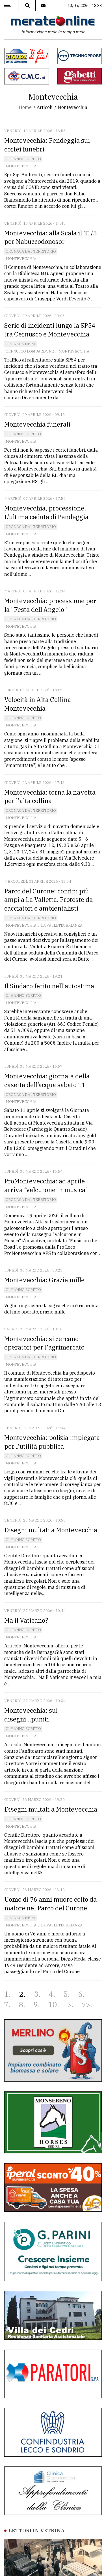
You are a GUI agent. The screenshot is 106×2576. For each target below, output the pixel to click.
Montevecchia (21, 166)
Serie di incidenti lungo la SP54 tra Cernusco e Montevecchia (49, 329)
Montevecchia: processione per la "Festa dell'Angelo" (50, 605)
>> (86, 2004)
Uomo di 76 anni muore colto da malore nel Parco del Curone (50, 1903)
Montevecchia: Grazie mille (45, 1280)
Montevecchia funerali (37, 424)
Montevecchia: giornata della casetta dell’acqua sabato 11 (47, 1080)
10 (52, 2004)
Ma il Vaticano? (26, 1620)
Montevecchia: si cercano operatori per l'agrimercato (44, 1343)
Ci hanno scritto (23, 159)
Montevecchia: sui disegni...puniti (31, 1714)
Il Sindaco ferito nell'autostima (49, 986)
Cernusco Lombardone (30, 351)
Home (25, 107)
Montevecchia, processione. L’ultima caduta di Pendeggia (46, 512)
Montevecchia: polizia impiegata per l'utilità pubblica (52, 1441)
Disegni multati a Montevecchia (50, 1530)
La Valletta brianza (62, 925)
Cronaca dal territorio (31, 251)
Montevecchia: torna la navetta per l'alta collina (50, 796)
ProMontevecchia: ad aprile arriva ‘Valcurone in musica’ (45, 1185)
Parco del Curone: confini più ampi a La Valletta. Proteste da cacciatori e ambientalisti (48, 900)
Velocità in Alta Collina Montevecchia (37, 703)
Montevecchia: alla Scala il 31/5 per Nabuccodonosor (50, 237)
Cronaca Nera (20, 344)
